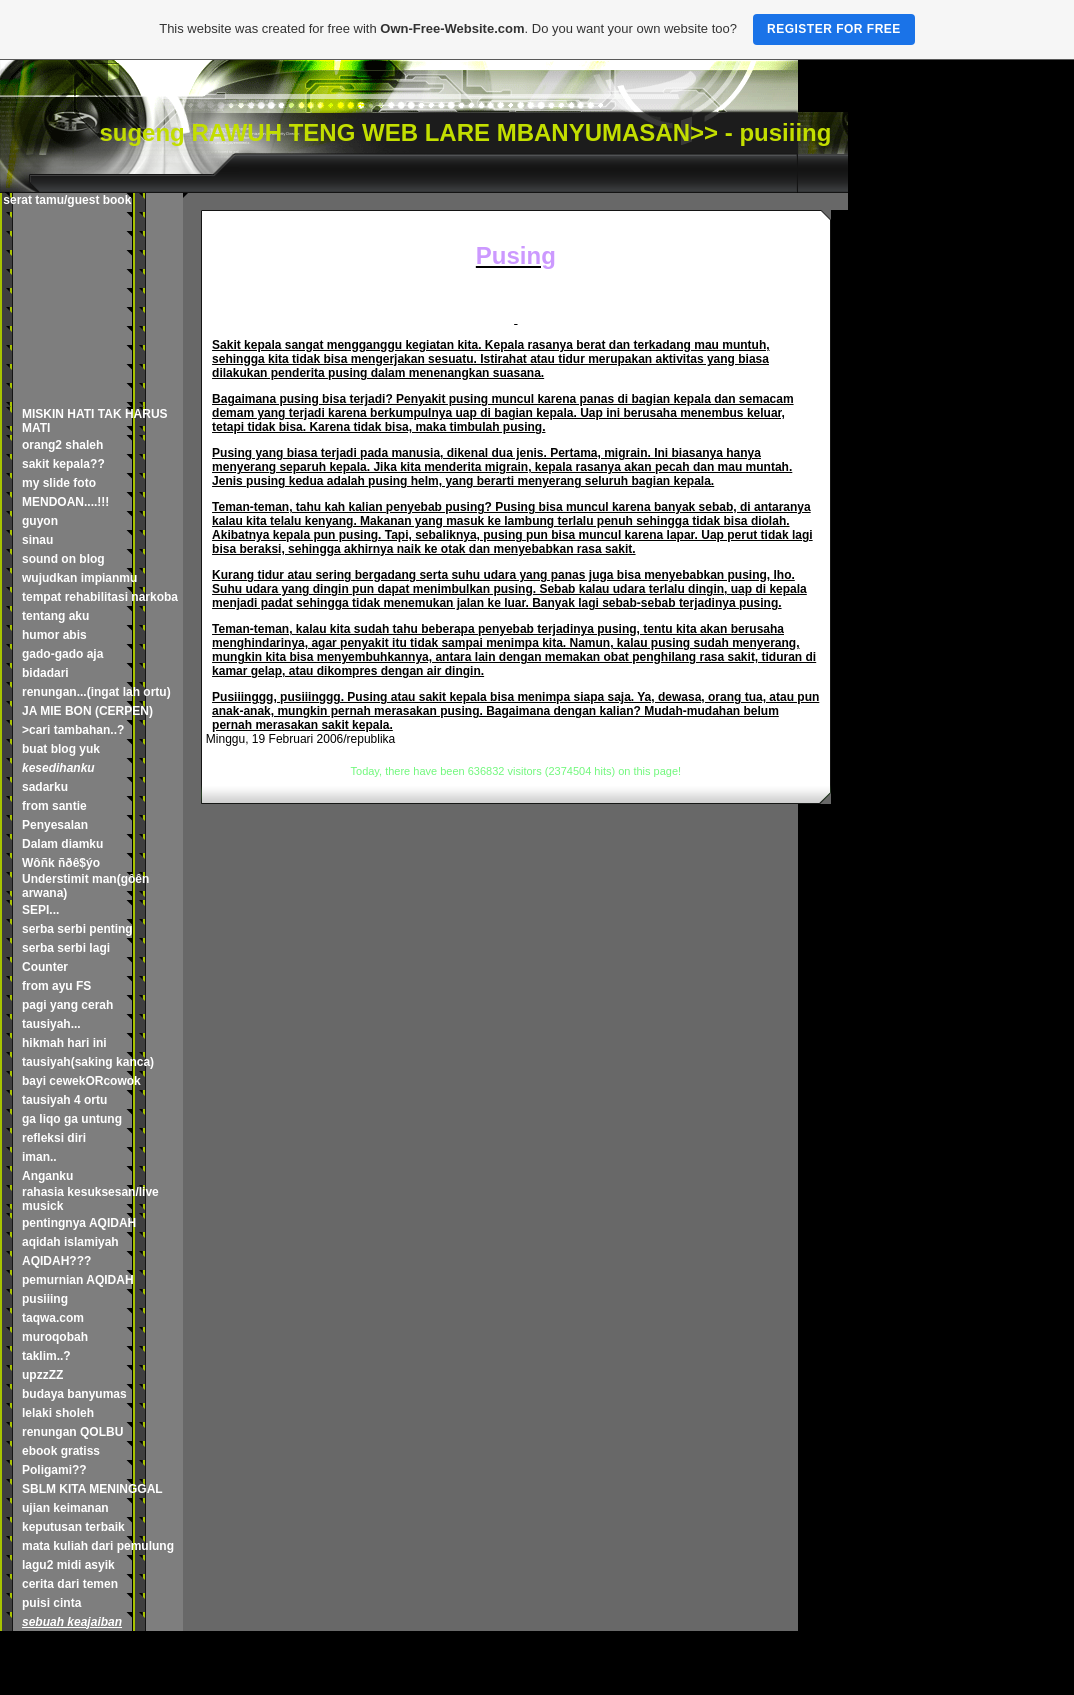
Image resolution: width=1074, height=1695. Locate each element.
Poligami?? (54, 1470)
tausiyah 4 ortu (64, 1100)
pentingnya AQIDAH (79, 1223)
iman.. (39, 1157)
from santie (54, 806)
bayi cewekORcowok (81, 1081)
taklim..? (46, 1356)
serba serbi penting (77, 929)
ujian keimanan (65, 1508)
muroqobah (55, 1337)
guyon (40, 521)
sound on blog (63, 559)
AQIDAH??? (56, 1261)
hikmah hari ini (64, 1043)
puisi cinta (51, 1603)
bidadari (45, 673)
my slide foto (59, 483)
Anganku (47, 1176)
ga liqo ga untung (72, 1119)
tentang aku (55, 616)
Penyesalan (55, 825)
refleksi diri (54, 1138)
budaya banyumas (74, 1394)
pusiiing (45, 1299)
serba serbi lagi (66, 948)
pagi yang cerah (67, 1005)
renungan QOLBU (72, 1432)
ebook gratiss (61, 1451)
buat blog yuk (61, 749)
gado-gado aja (62, 654)
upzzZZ (42, 1375)
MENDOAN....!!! (65, 502)
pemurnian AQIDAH (78, 1280)
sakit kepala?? (63, 464)
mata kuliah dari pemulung (98, 1546)
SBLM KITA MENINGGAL (92, 1489)
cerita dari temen (70, 1584)
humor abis (54, 635)
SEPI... (40, 910)
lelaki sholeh (58, 1413)
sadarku (45, 787)
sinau (37, 540)
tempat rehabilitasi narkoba (100, 597)
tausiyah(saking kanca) (88, 1062)
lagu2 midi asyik (68, 1565)
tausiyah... (51, 1024)
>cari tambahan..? (73, 730)
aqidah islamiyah (70, 1242)
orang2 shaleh (62, 445)
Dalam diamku (62, 844)
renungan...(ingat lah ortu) (96, 692)
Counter (45, 967)
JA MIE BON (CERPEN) (87, 711)
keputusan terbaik (73, 1527)
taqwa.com (53, 1318)
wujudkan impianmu (79, 578)
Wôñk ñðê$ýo (61, 863)
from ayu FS (56, 986)
